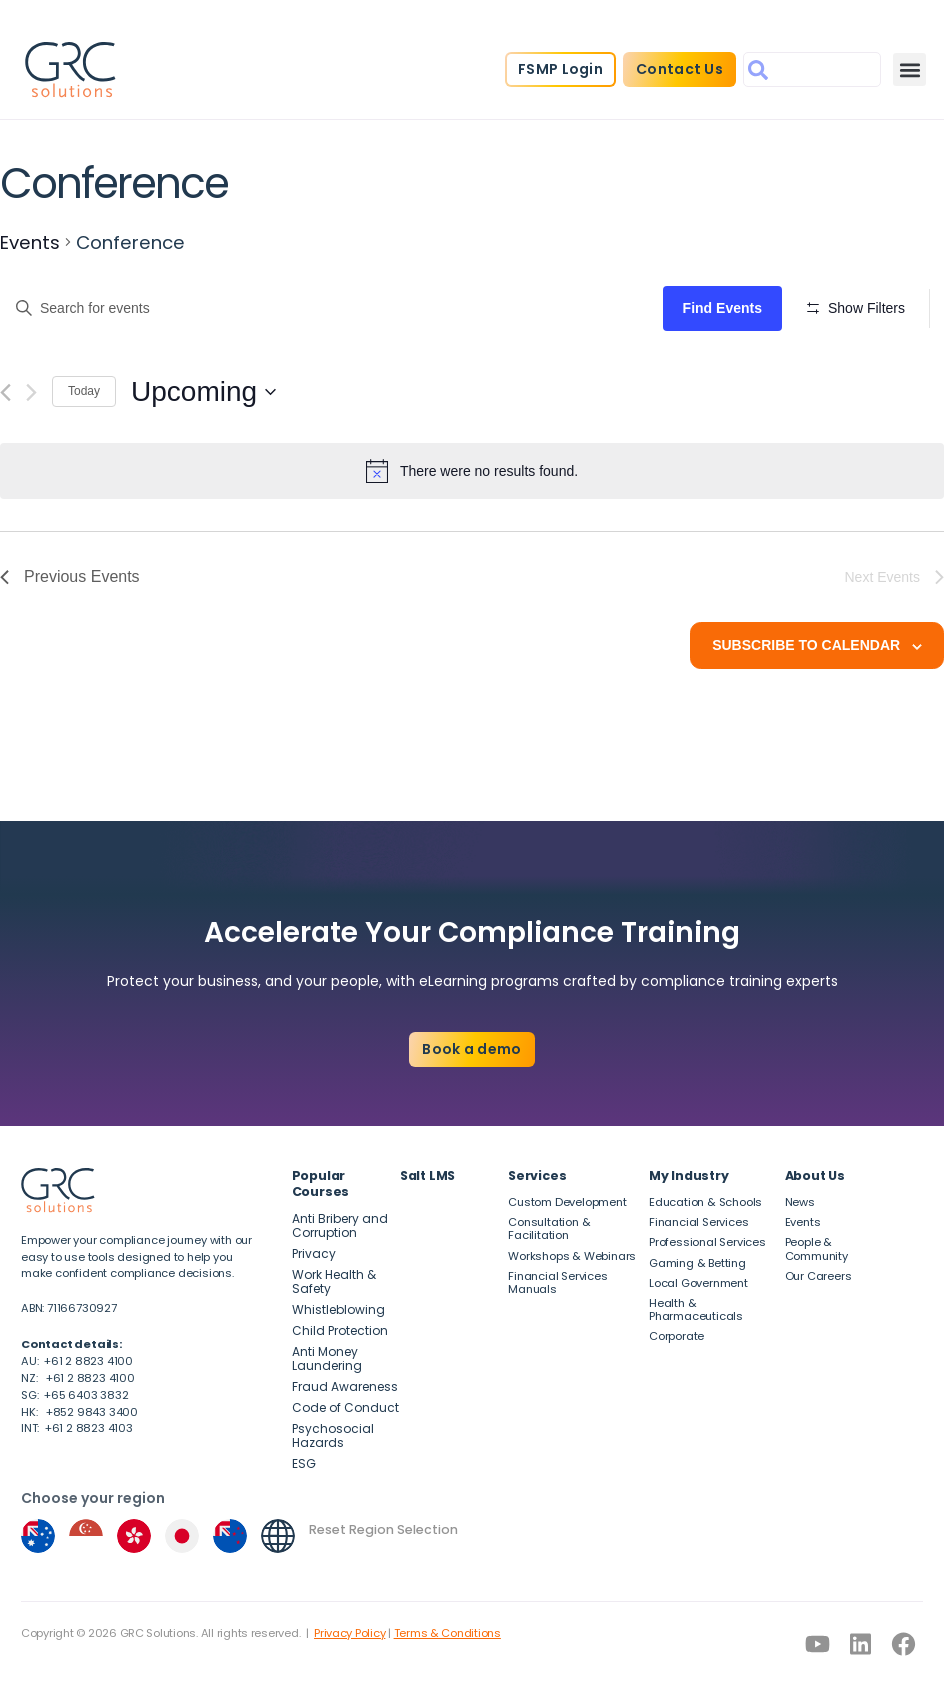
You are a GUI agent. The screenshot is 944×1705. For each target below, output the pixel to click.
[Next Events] (31, 475)
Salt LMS (427, 1175)
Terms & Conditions (447, 1633)
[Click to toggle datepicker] (203, 475)
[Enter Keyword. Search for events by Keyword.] (334, 308)
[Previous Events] (5, 475)
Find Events (728, 308)
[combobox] (812, 69)
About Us (815, 1175)
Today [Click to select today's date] (84, 475)
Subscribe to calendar (806, 729)
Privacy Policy (349, 1633)
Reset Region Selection (383, 1529)
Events (30, 242)
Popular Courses (321, 1183)
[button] (909, 69)
